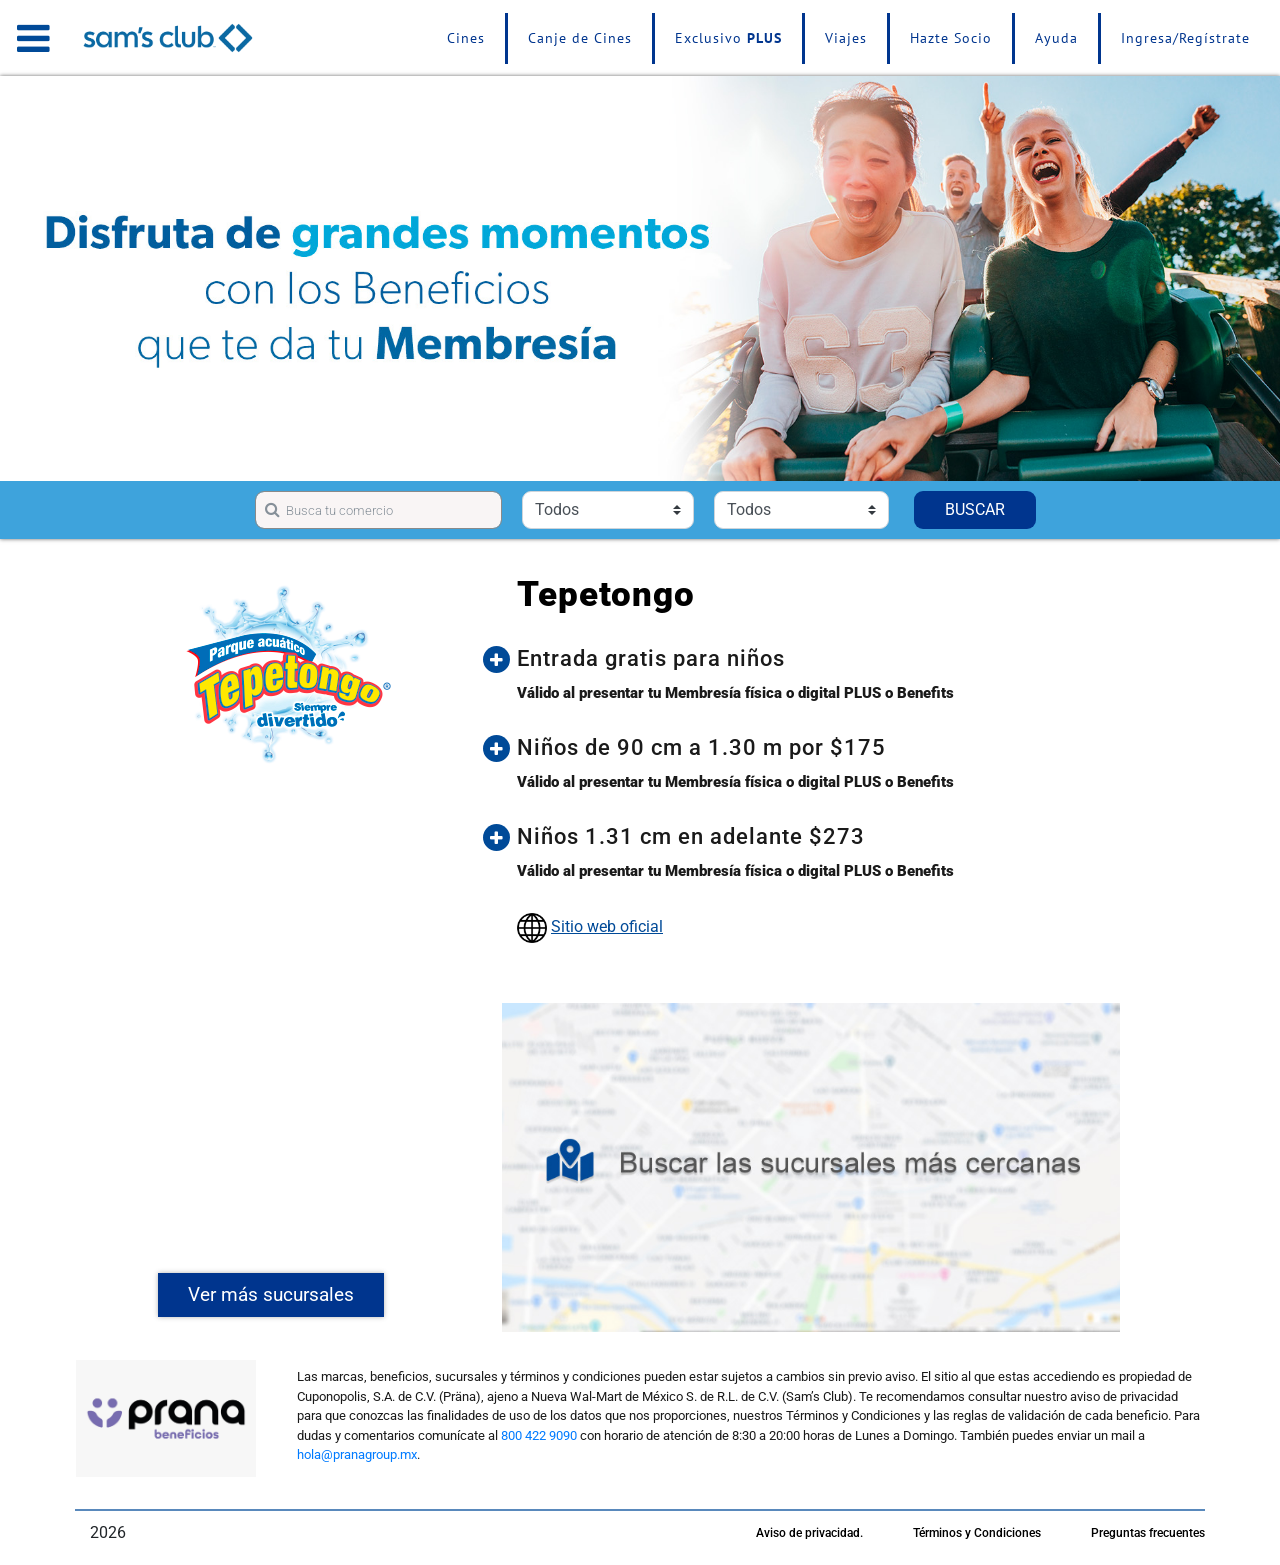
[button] (826, 659)
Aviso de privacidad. (809, 1533)
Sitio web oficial (607, 926)
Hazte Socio (951, 38)
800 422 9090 (539, 1435)
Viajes (846, 38)
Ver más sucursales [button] (271, 1294)
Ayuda (1056, 38)
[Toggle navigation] (33, 38)
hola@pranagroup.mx (357, 1454)
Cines (466, 38)
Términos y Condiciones (977, 1533)
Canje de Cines (580, 38)
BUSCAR (975, 509)
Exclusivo (728, 38)
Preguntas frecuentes (1148, 1533)
